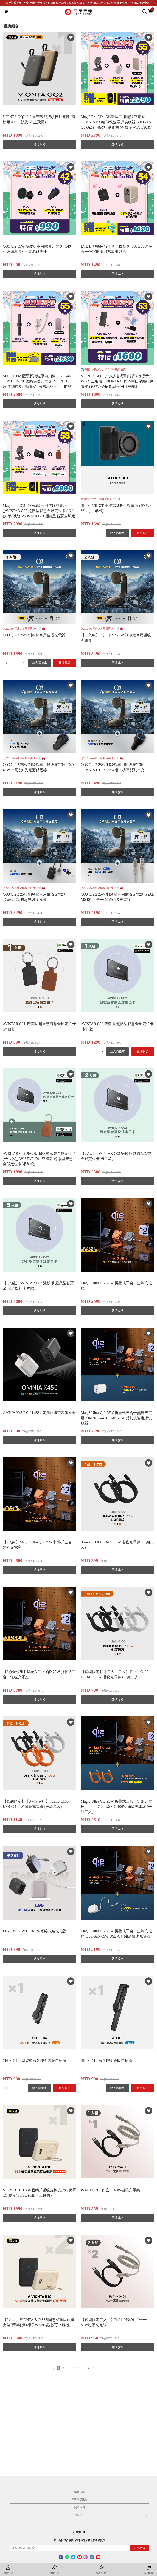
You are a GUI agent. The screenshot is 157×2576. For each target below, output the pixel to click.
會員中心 (111, 2515)
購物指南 (79, 2492)
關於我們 (111, 2507)
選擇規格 (40, 144)
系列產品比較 (79, 2499)
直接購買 (143, 533)
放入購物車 (117, 533)
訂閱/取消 (139, 2548)
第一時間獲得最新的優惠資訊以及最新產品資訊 (79, 2540)
